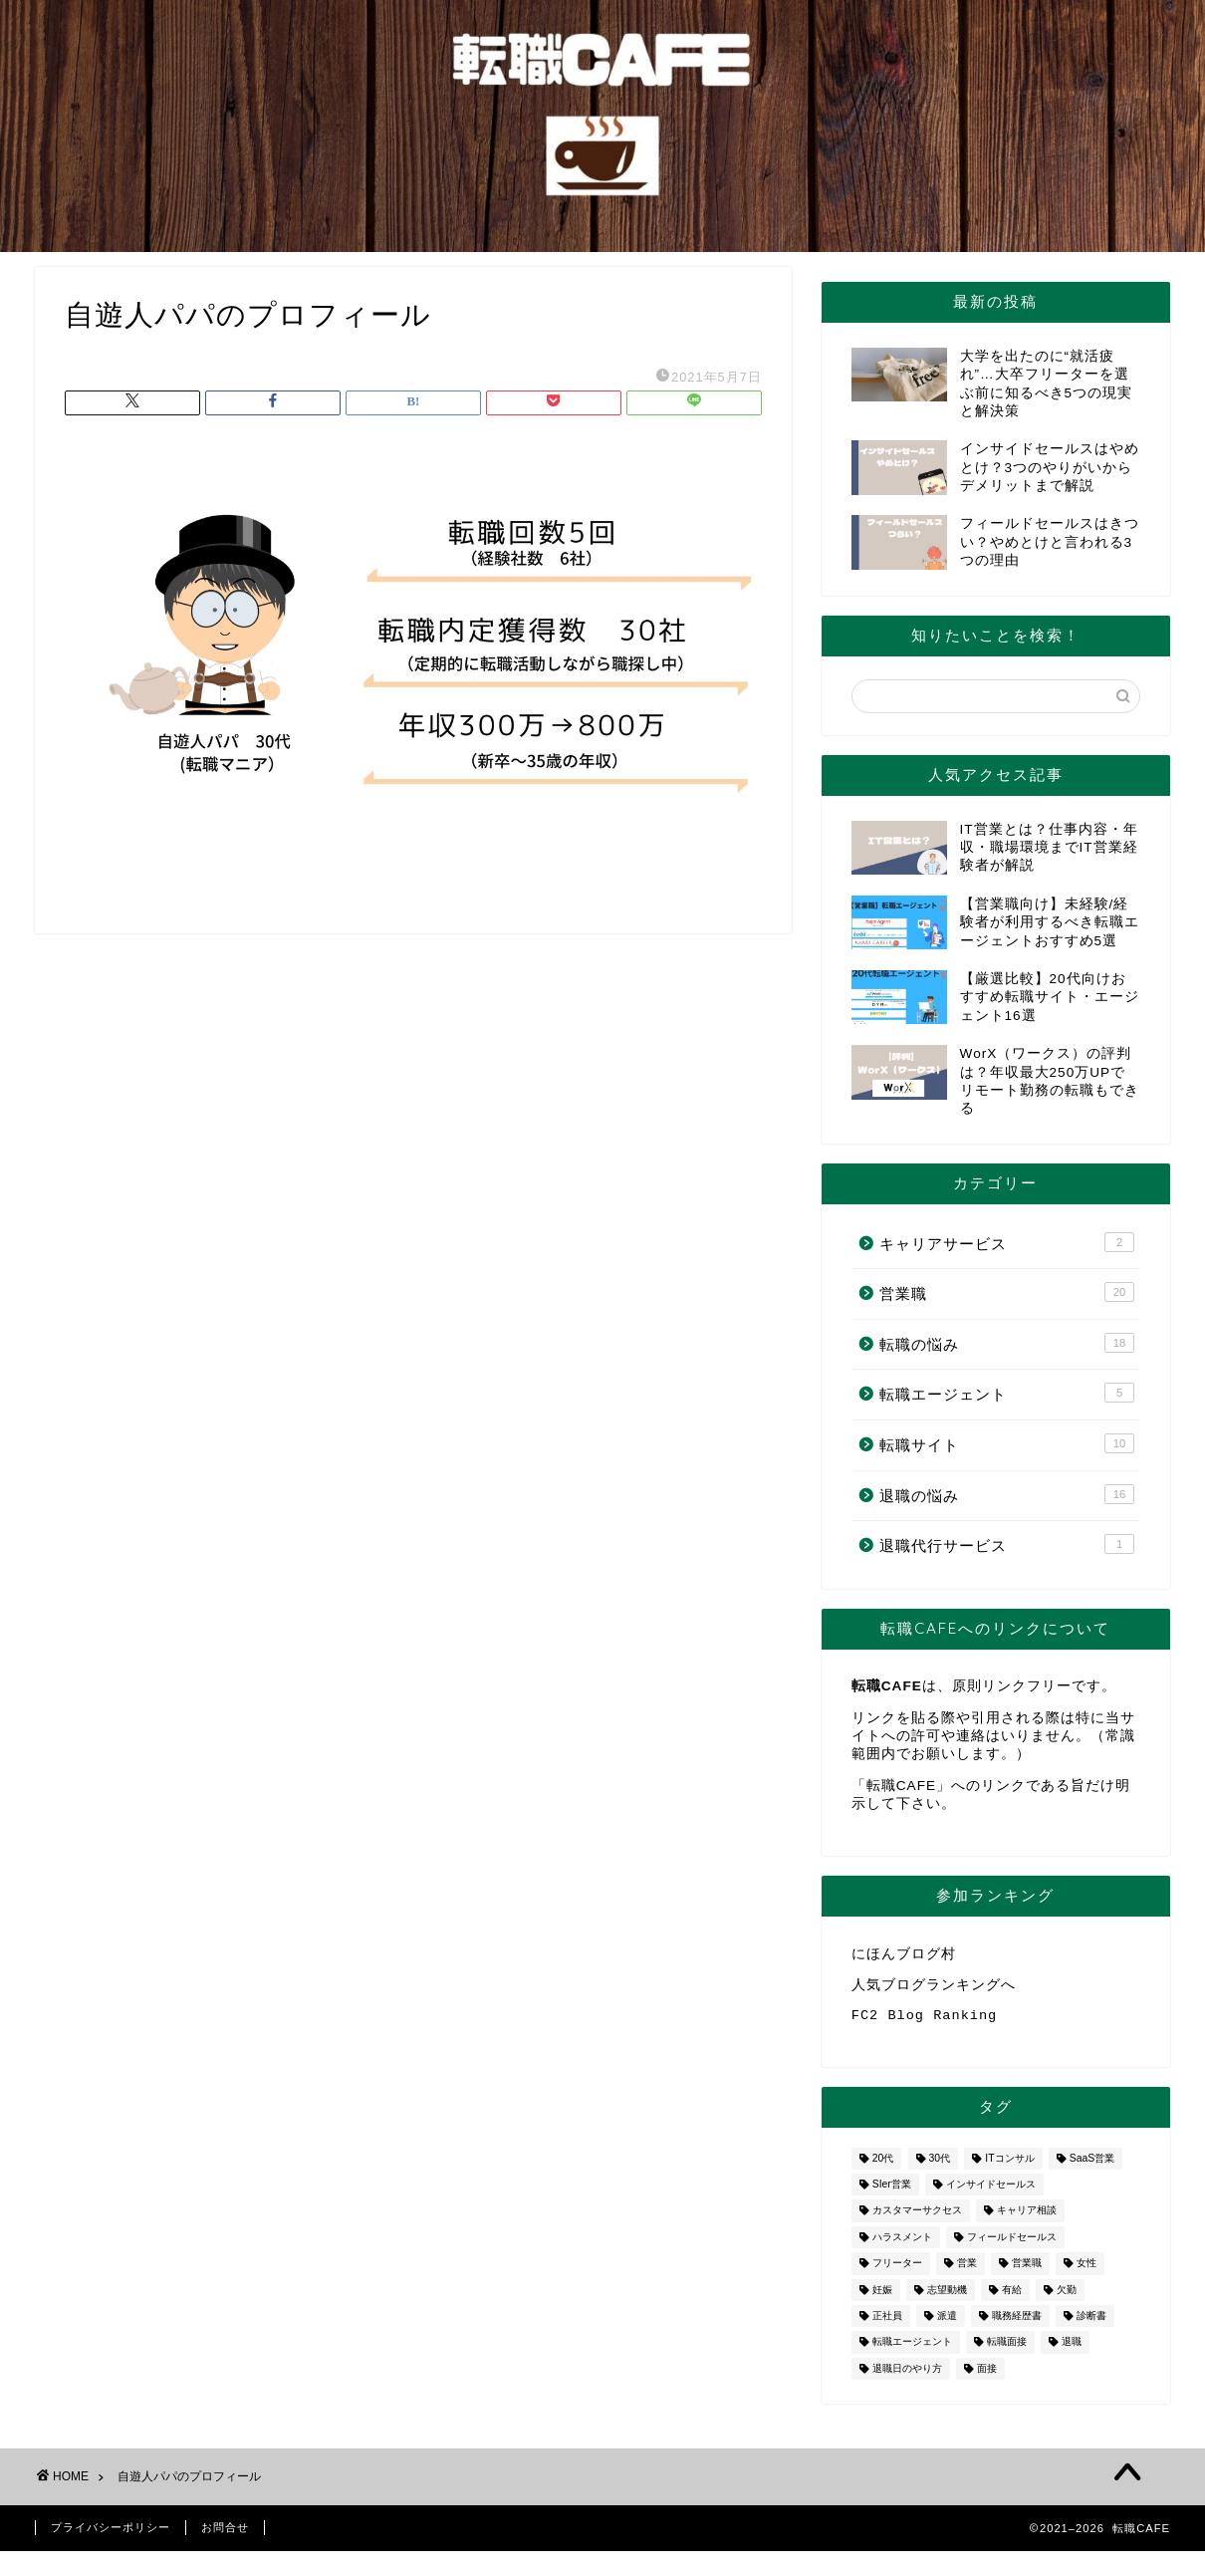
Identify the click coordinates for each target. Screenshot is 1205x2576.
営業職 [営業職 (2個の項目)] (1027, 2271)
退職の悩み (1006, 1494)
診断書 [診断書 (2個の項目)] (1091, 2323)
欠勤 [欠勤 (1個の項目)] (1067, 2297)
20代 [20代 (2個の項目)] (883, 2166)
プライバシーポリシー (110, 2535)
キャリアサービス (1006, 1242)
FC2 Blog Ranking (924, 2021)
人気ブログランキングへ (933, 1987)
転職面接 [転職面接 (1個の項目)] (1007, 2350)
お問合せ (225, 2535)
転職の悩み (1006, 1343)
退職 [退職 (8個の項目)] (1072, 2350)
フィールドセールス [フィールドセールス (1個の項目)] (1012, 2244)
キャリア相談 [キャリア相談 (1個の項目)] (1027, 2218)
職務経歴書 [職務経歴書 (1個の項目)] (1017, 2323)
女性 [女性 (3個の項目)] (1086, 2271)
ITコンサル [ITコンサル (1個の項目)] (1009, 2166)
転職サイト (1006, 1443)
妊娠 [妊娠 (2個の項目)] (882, 2297)
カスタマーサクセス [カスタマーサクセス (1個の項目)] (917, 2218)
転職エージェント (1006, 1393)
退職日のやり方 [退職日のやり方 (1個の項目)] (907, 2376)
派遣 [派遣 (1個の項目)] (947, 2323)
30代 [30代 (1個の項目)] (940, 2166)
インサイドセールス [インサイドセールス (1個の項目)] (991, 2192)
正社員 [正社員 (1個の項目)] (887, 2323)
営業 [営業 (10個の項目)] (967, 2271)
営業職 (1006, 1292)
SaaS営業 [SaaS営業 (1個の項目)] (1092, 2166)
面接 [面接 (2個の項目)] (987, 2376)
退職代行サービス (1006, 1544)
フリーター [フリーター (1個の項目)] (897, 2271)
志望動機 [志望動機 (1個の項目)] (947, 2297)
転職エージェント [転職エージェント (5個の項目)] (912, 2350)
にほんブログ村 (903, 1954)
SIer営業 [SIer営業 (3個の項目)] (891, 2192)
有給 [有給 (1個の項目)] (1012, 2297)
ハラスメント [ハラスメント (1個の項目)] (902, 2244)
